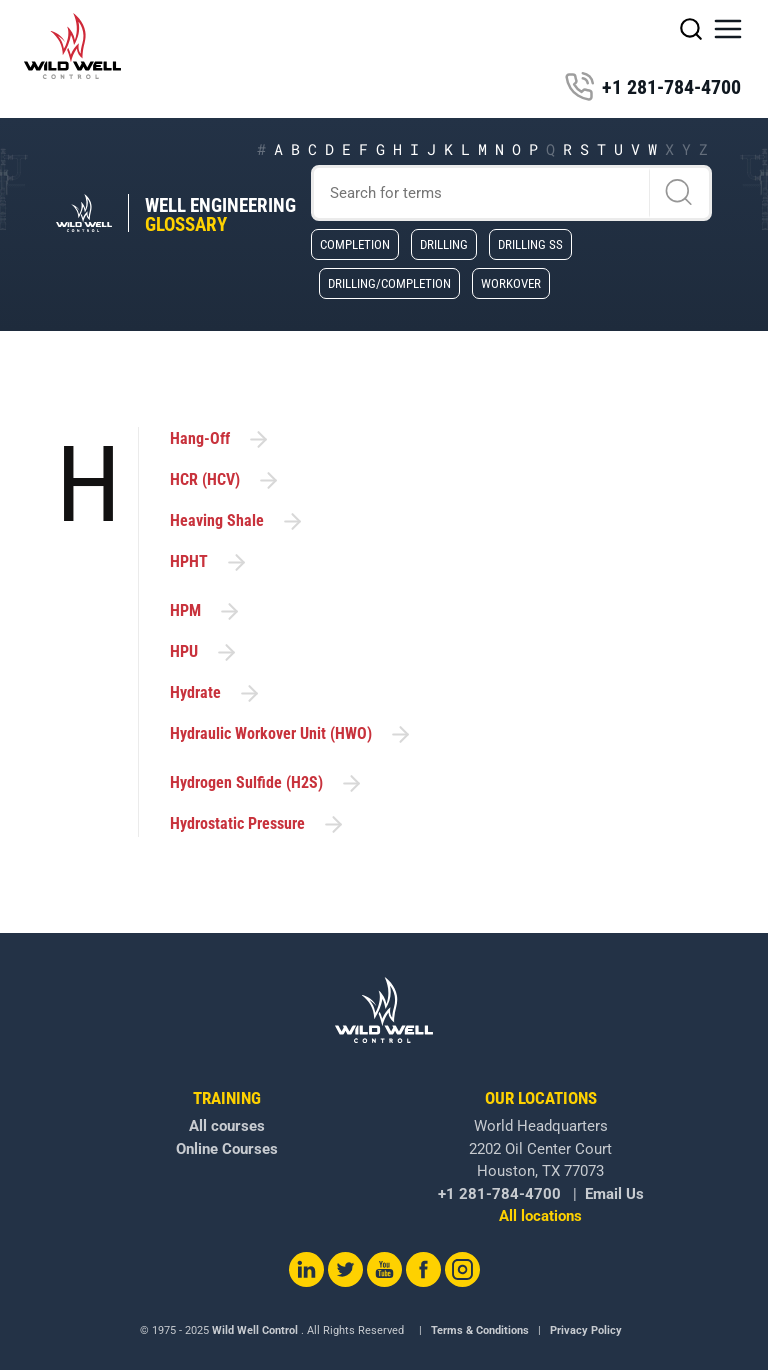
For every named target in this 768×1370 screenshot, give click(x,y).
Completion (355, 244)
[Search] (512, 193)
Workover (511, 283)
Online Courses (227, 1149)
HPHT (209, 562)
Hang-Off (220, 439)
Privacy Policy (586, 1330)
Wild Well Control (255, 1330)
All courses (227, 1126)
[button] (728, 29)
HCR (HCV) (225, 480)
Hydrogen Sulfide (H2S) (267, 783)
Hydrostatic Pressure (258, 824)
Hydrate (216, 693)
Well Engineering (220, 215)
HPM (206, 611)
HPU (204, 652)
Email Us (614, 1194)
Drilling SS (530, 244)
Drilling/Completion (389, 283)
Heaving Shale (237, 521)
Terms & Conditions (480, 1330)
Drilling (444, 244)
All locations (540, 1216)
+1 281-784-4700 (652, 87)
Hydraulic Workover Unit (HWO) (291, 734)
